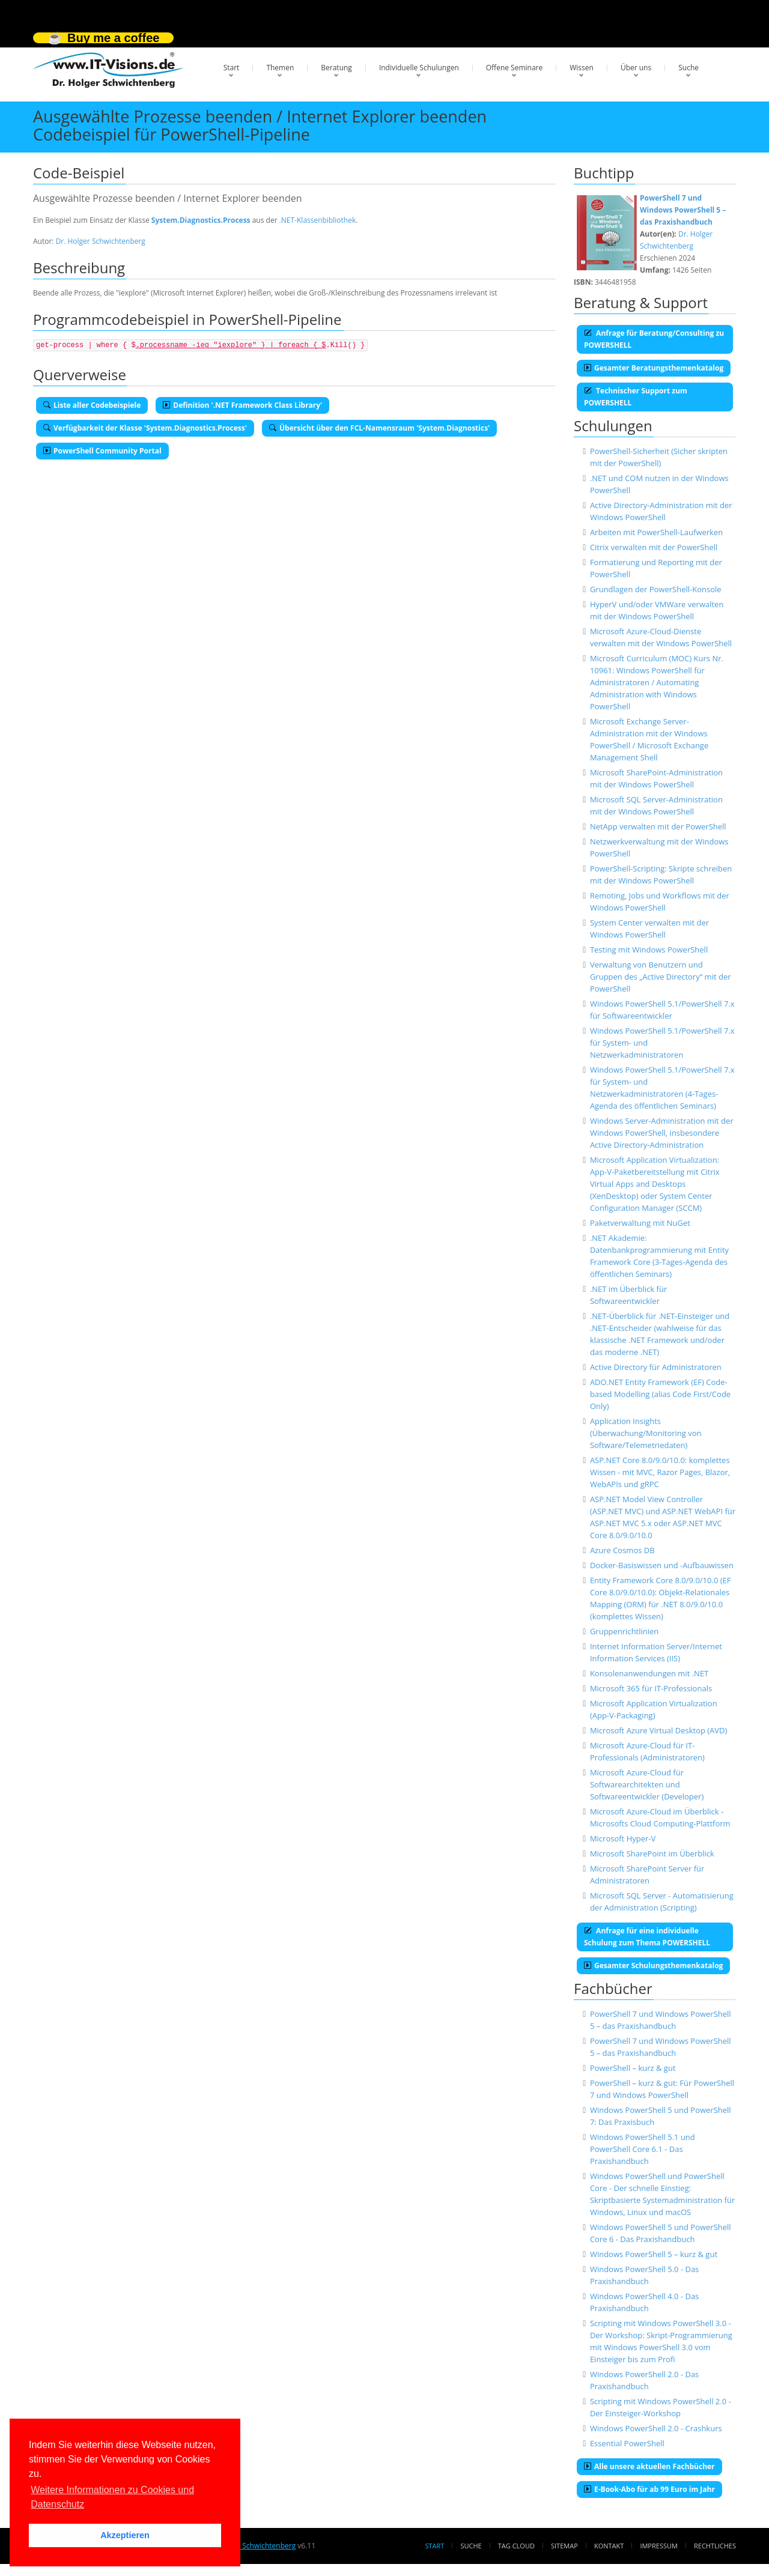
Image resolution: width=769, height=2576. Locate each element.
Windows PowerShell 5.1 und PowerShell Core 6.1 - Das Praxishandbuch (642, 2149)
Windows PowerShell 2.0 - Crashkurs (656, 2428)
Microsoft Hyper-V (622, 1838)
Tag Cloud (516, 2545)
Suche (688, 67)
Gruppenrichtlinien (624, 1631)
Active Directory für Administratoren (656, 1367)
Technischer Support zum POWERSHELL (635, 397)
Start (231, 67)
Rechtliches (715, 2545)
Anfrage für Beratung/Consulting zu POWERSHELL (654, 339)
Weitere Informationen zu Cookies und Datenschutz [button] (112, 2497)
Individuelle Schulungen (419, 67)
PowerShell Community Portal (102, 451)
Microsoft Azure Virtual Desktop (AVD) (658, 1730)
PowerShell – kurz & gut (633, 2067)
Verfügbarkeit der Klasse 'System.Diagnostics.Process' (145, 428)
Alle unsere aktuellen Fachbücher (649, 2466)
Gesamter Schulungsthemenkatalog (653, 1965)
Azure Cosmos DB (622, 1550)
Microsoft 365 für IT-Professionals (651, 1688)
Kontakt (609, 2545)
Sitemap (564, 2545)
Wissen (582, 67)
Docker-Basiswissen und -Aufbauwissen (662, 1565)
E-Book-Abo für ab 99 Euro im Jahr (649, 2489)
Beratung (336, 67)
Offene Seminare (514, 67)
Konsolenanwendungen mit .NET (649, 1673)
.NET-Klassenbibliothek (317, 220)
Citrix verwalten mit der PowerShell (653, 547)
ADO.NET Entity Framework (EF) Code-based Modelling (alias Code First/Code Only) (660, 1394)
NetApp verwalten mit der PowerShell (658, 826)
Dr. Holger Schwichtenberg (100, 241)
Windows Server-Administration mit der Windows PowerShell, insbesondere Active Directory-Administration (662, 1132)
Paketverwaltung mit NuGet (640, 1222)
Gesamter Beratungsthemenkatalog (653, 368)
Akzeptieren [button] (125, 2535)
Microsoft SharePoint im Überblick (652, 1853)
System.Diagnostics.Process (201, 220)
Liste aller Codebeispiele (92, 405)
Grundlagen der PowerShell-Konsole (656, 589)
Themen (280, 67)
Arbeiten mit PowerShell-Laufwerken (656, 532)
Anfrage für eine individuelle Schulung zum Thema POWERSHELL (647, 1937)
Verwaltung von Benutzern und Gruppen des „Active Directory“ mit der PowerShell (660, 976)
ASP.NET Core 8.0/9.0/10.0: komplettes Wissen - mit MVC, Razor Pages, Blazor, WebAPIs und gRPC (660, 1472)
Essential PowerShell (627, 2443)
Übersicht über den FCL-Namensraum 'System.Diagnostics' (379, 428)
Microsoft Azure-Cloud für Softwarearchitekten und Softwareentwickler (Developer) (647, 1784)
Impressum (658, 2545)
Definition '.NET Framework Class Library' (242, 405)
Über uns (636, 67)
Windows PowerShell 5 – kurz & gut (653, 2254)
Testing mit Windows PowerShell (649, 949)
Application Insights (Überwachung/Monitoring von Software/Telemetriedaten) (646, 1433)
